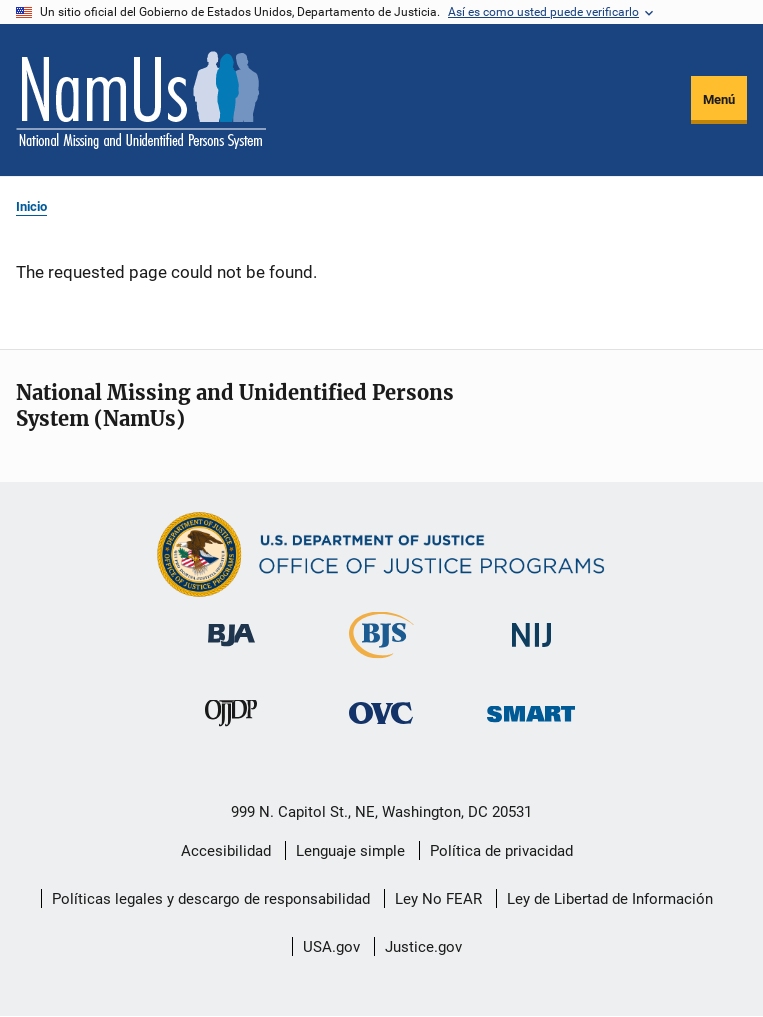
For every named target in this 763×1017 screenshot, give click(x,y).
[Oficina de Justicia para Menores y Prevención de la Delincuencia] (231, 735)
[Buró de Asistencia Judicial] (231, 657)
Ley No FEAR (438, 899)
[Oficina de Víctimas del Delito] (381, 735)
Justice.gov (423, 947)
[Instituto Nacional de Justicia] (531, 657)
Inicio (31, 206)
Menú (719, 99)
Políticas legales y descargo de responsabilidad (211, 899)
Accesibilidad (226, 851)
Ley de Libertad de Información (610, 899)
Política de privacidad (501, 851)
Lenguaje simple (350, 851)
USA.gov (331, 947)
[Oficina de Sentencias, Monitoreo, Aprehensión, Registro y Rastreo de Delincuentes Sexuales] (531, 735)
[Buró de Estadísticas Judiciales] (381, 662)
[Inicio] (141, 100)
